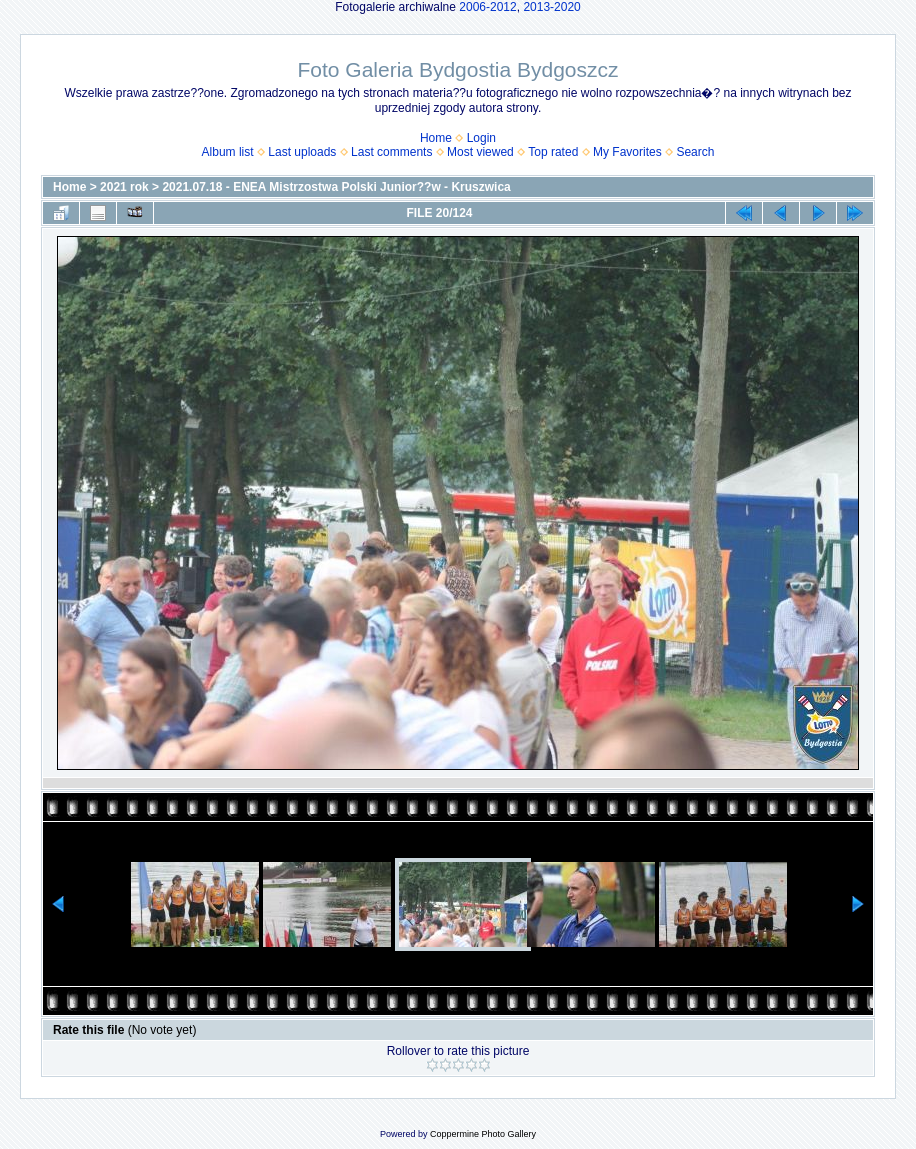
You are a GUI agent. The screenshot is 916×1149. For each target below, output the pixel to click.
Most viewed (480, 152)
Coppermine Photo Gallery (483, 1134)
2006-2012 (487, 7)
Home (436, 138)
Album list (228, 152)
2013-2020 (551, 7)
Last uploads (302, 152)
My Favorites (627, 152)
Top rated (553, 152)
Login (481, 138)
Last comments (391, 152)
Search (695, 152)
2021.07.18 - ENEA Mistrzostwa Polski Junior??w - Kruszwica (336, 187)
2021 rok (124, 187)
